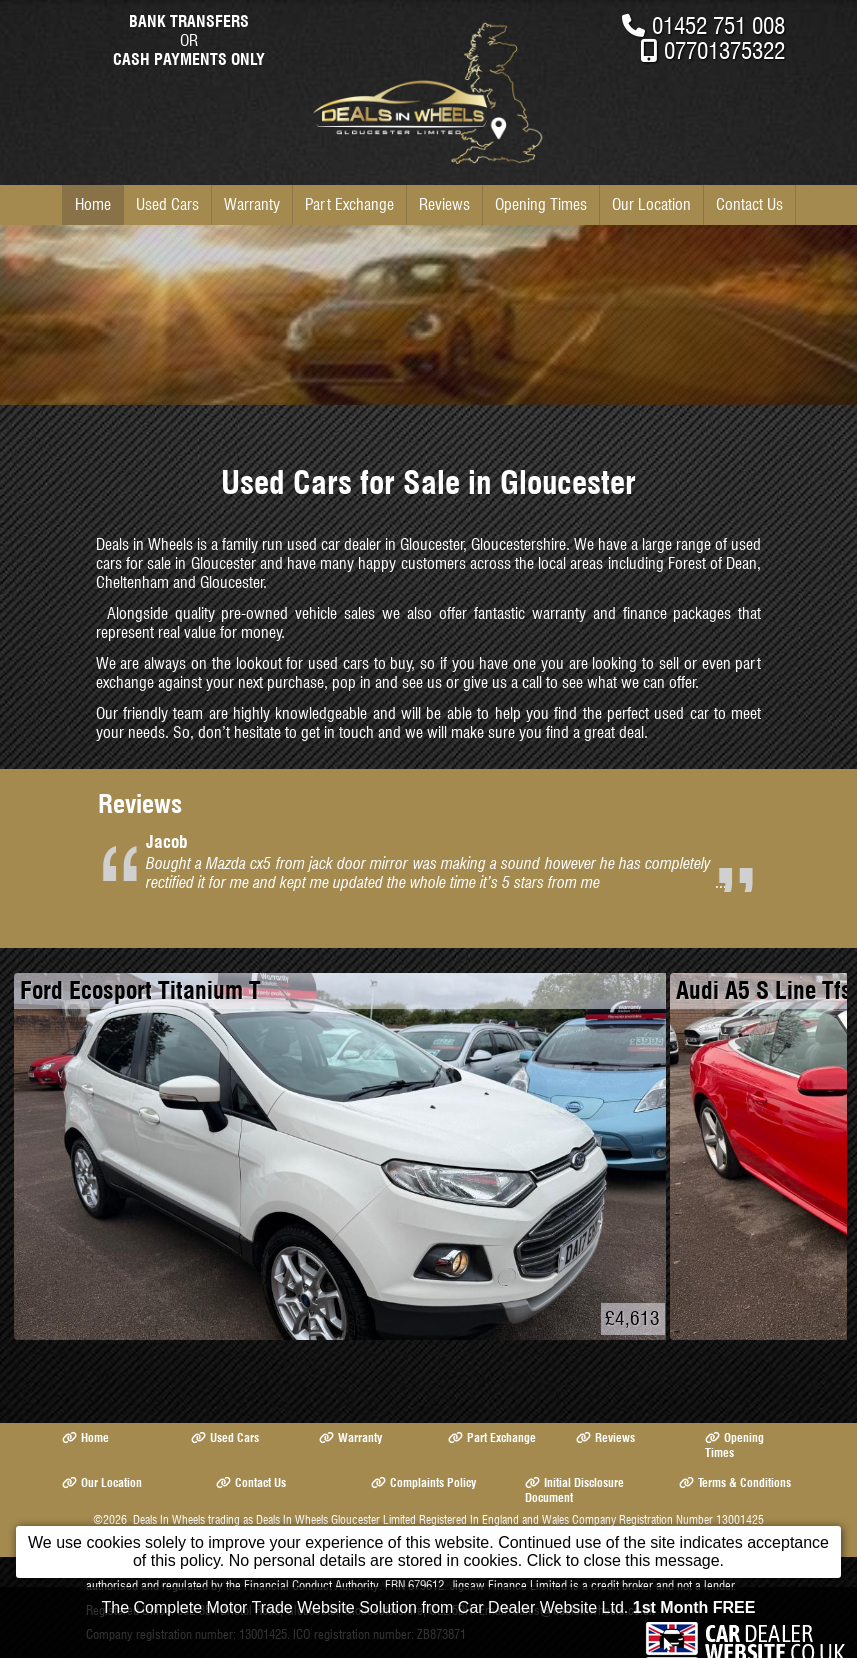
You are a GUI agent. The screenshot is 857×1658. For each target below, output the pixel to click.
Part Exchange (349, 204)
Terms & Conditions (735, 1482)
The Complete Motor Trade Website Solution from (429, 1616)
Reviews (444, 204)
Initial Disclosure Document (574, 1490)
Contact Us (749, 204)
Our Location (651, 204)
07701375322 (724, 50)
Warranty (252, 204)
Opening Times (541, 204)
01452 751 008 (718, 25)
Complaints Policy (423, 1482)
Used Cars (167, 204)
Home (93, 204)
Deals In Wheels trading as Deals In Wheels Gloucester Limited (274, 1519)
